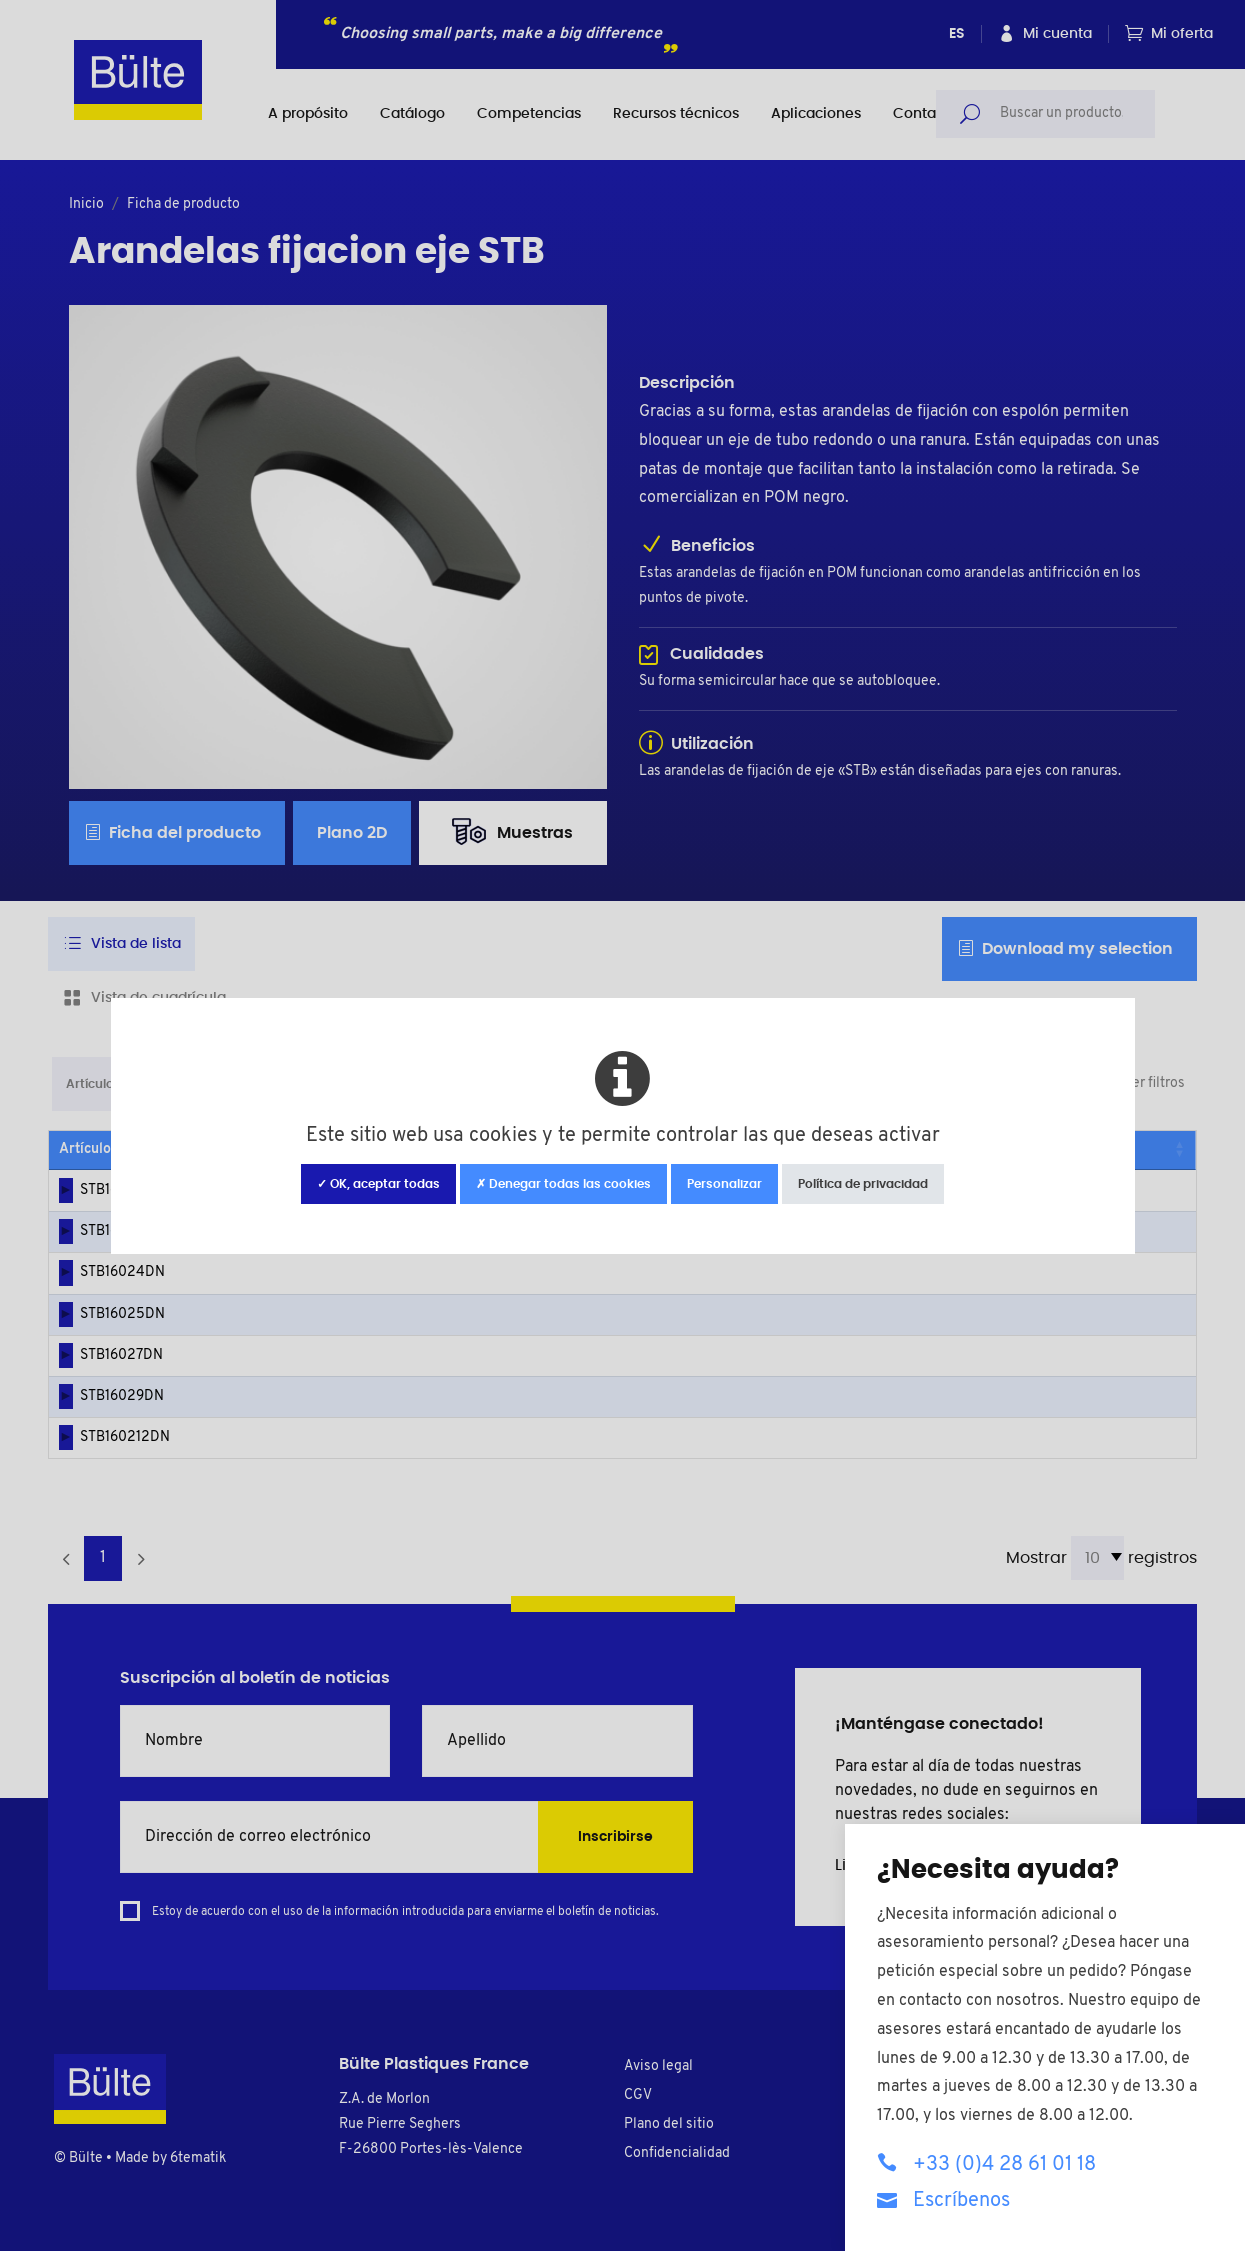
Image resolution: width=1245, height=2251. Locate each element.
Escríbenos (943, 2199)
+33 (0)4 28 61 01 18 (986, 2163)
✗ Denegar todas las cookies (563, 1184)
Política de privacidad (863, 1184)
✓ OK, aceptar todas (378, 1184)
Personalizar (724, 1184)
